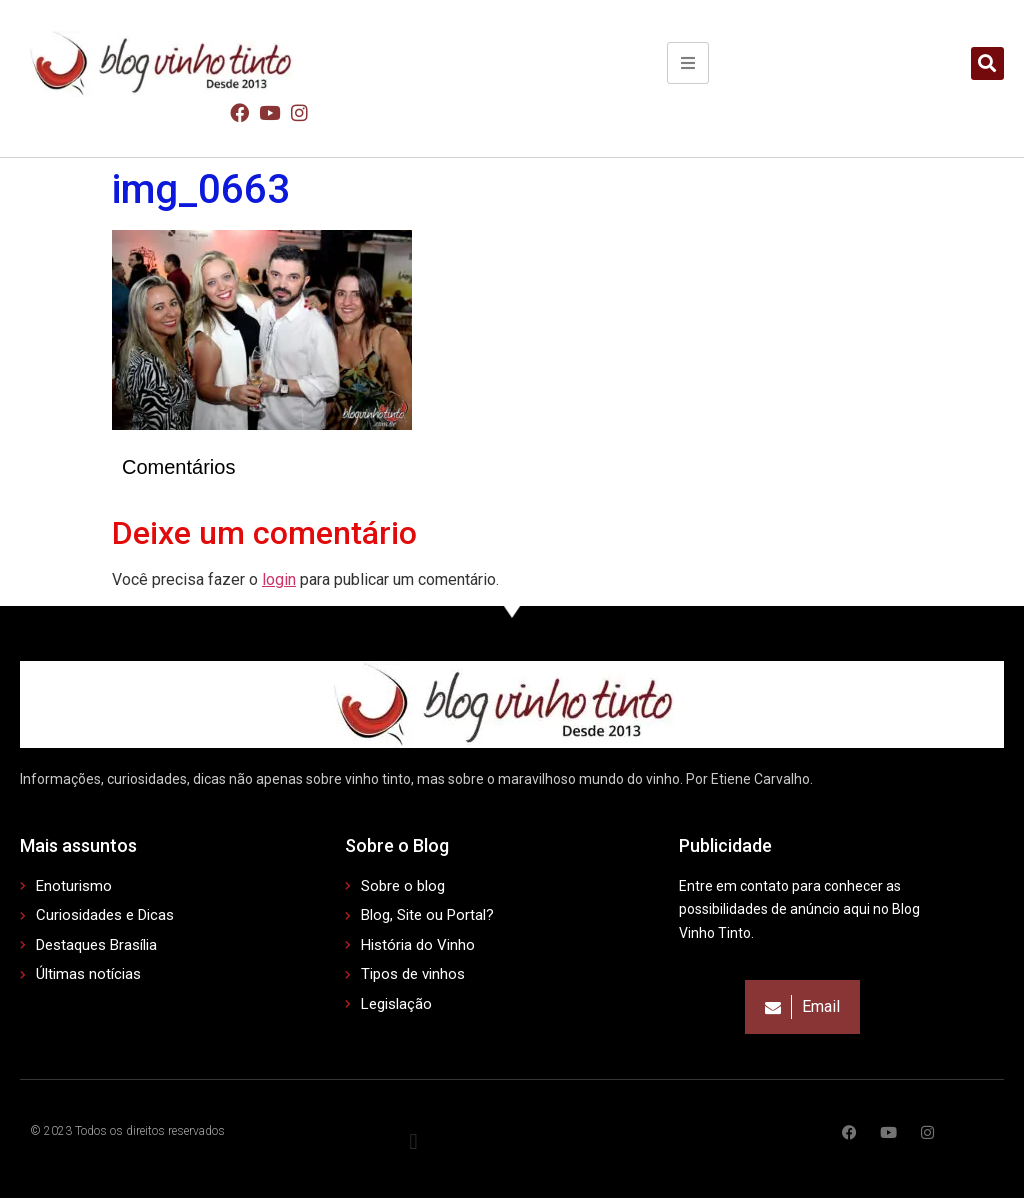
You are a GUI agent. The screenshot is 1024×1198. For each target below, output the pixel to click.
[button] (987, 63)
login (279, 579)
